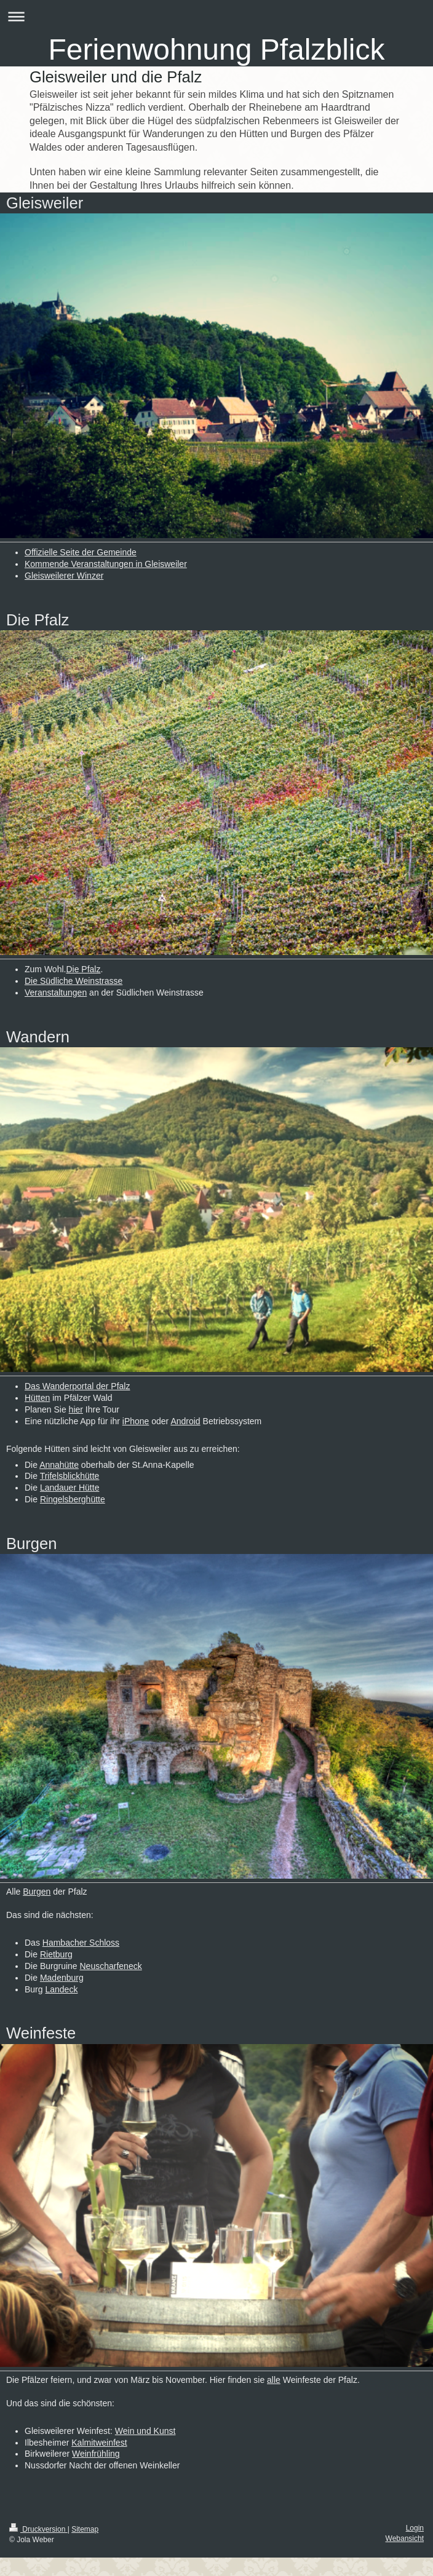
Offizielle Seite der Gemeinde (81, 552)
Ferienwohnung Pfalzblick (217, 49)
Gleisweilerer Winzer (64, 576)
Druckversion (38, 2529)
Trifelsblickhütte (70, 1476)
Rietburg (56, 1954)
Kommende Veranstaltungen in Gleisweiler (106, 564)
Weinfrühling (96, 2454)
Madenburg (62, 1978)
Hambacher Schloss (80, 1943)
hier (76, 1409)
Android (185, 1421)
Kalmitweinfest (99, 2442)
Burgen (36, 1891)
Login (415, 2528)
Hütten (37, 1398)
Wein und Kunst (145, 2431)
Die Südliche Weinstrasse (73, 981)
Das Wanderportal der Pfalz (77, 1386)
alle (273, 2380)
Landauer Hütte (70, 1487)
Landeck (61, 1989)
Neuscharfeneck (111, 1966)
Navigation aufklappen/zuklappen (216, 16)
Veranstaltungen (56, 992)
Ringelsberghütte (72, 1499)
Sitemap (84, 2529)
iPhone (135, 1421)
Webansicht (405, 2538)
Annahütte (59, 1465)
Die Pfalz (83, 969)
